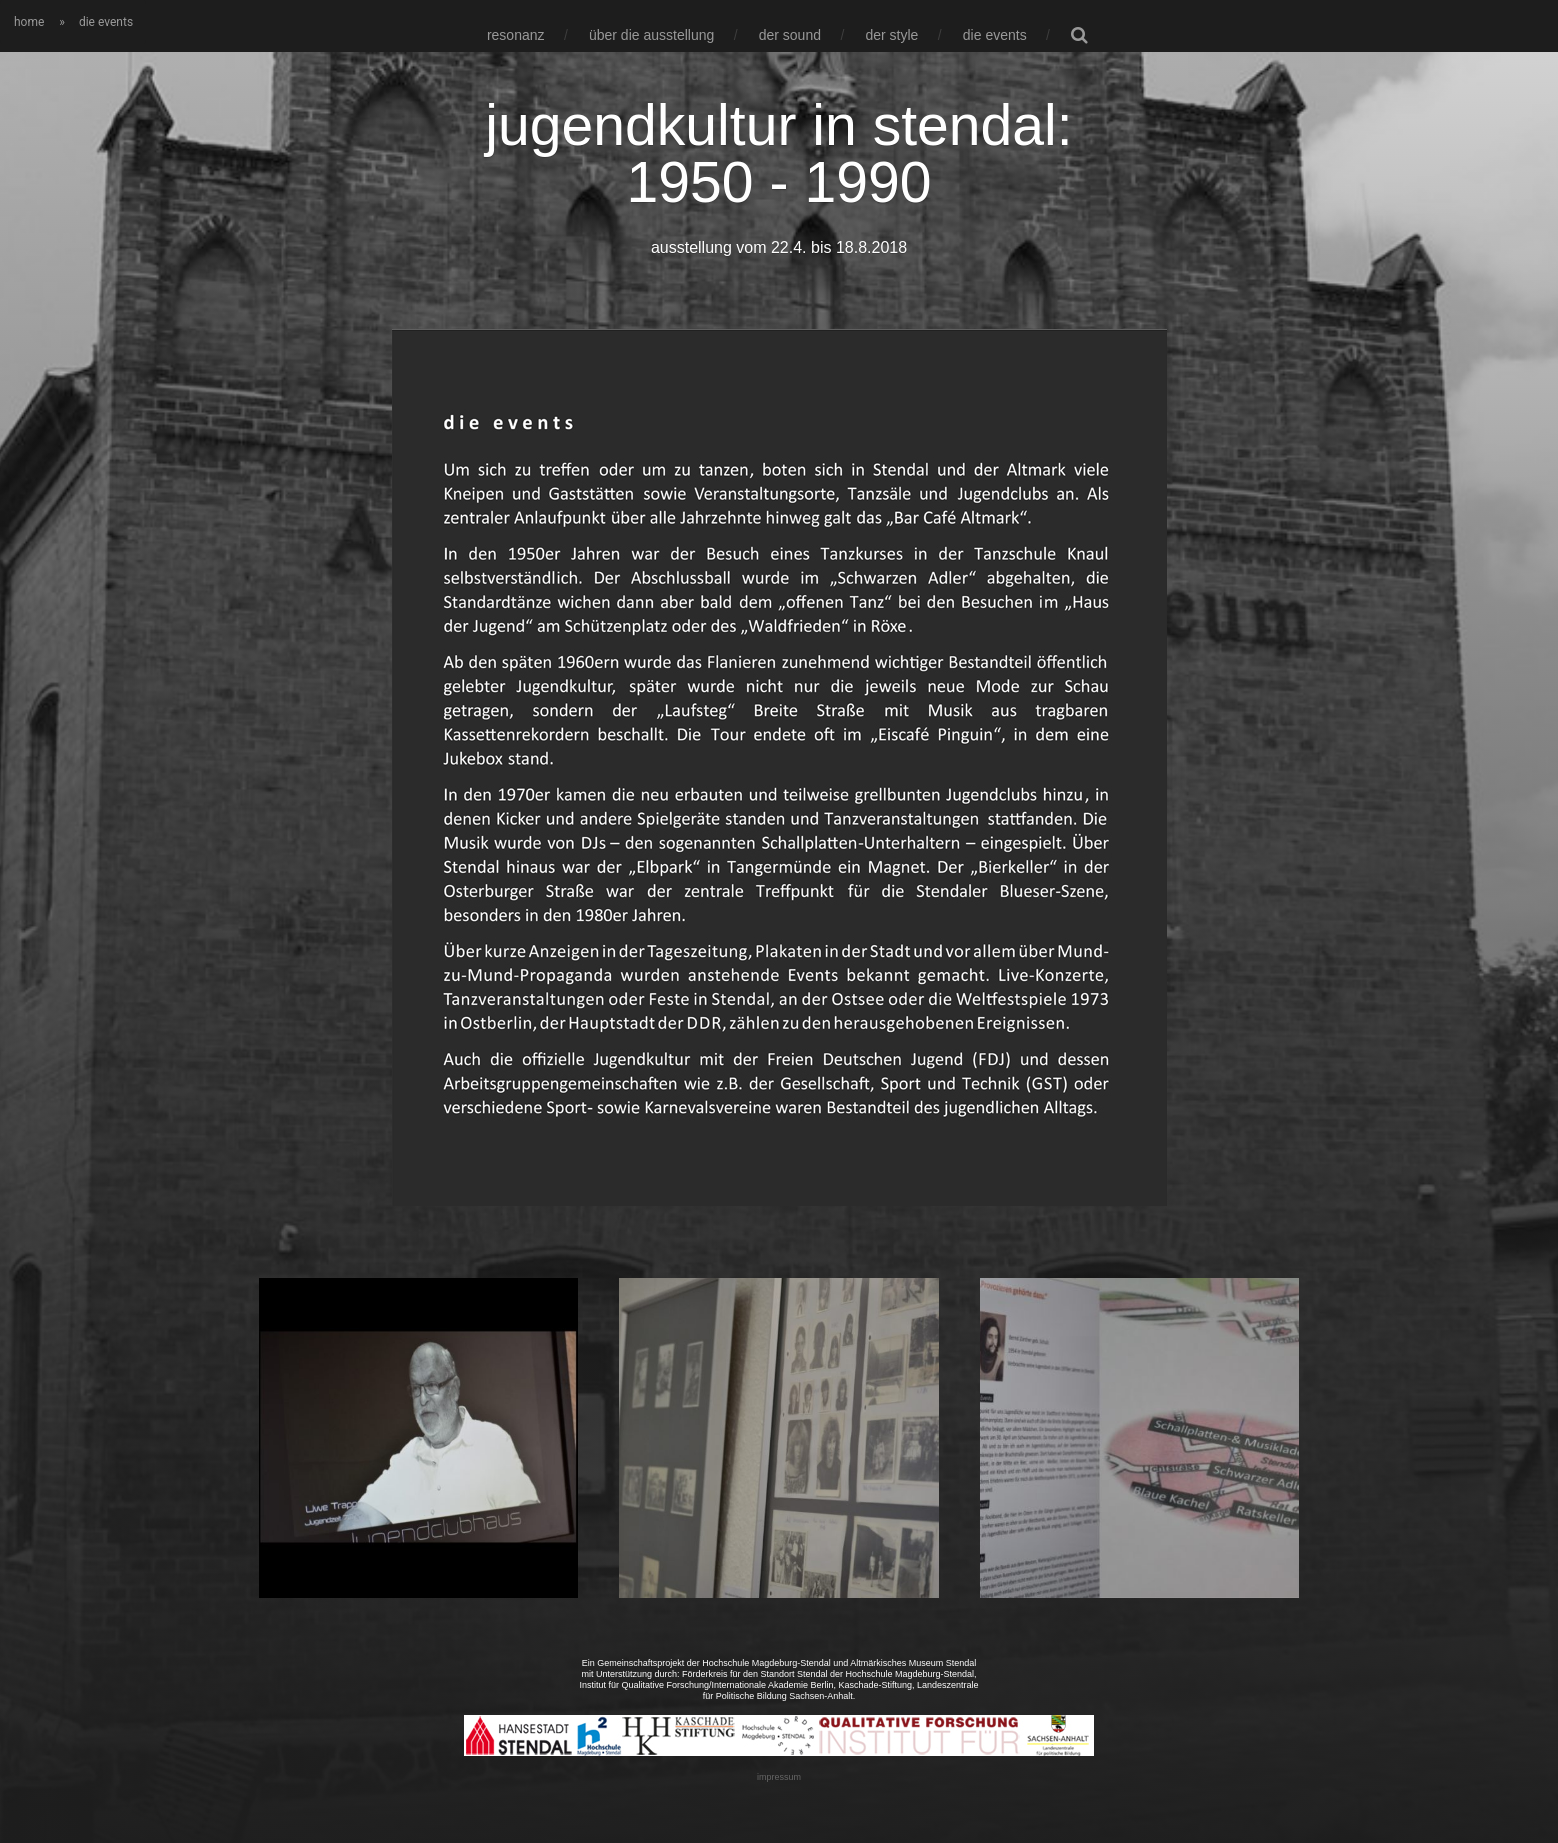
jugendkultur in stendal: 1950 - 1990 (778, 153)
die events (995, 35)
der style (891, 35)
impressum (779, 1777)
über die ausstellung (651, 35)
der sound (790, 35)
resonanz (516, 35)
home (29, 22)
